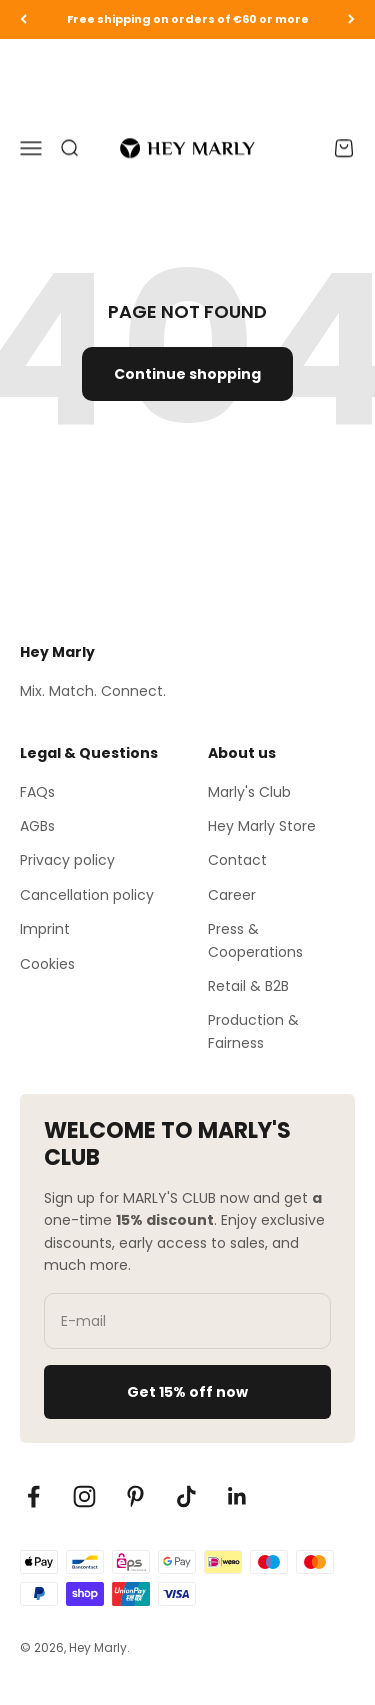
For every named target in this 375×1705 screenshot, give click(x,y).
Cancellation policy (87, 895)
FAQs (37, 792)
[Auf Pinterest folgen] (135, 1496)
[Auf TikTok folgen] (186, 1496)
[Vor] (351, 19)
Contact (237, 860)
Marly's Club (249, 792)
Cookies (47, 964)
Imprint (45, 929)
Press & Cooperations (255, 940)
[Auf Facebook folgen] (33, 1496)
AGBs (37, 826)
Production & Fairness (253, 1031)
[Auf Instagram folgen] (84, 1496)
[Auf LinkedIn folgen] (237, 1496)
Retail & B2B (248, 986)
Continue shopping (187, 374)
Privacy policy (67, 860)
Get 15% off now (187, 1392)
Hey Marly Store (262, 826)
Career (232, 895)
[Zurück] (23, 19)
